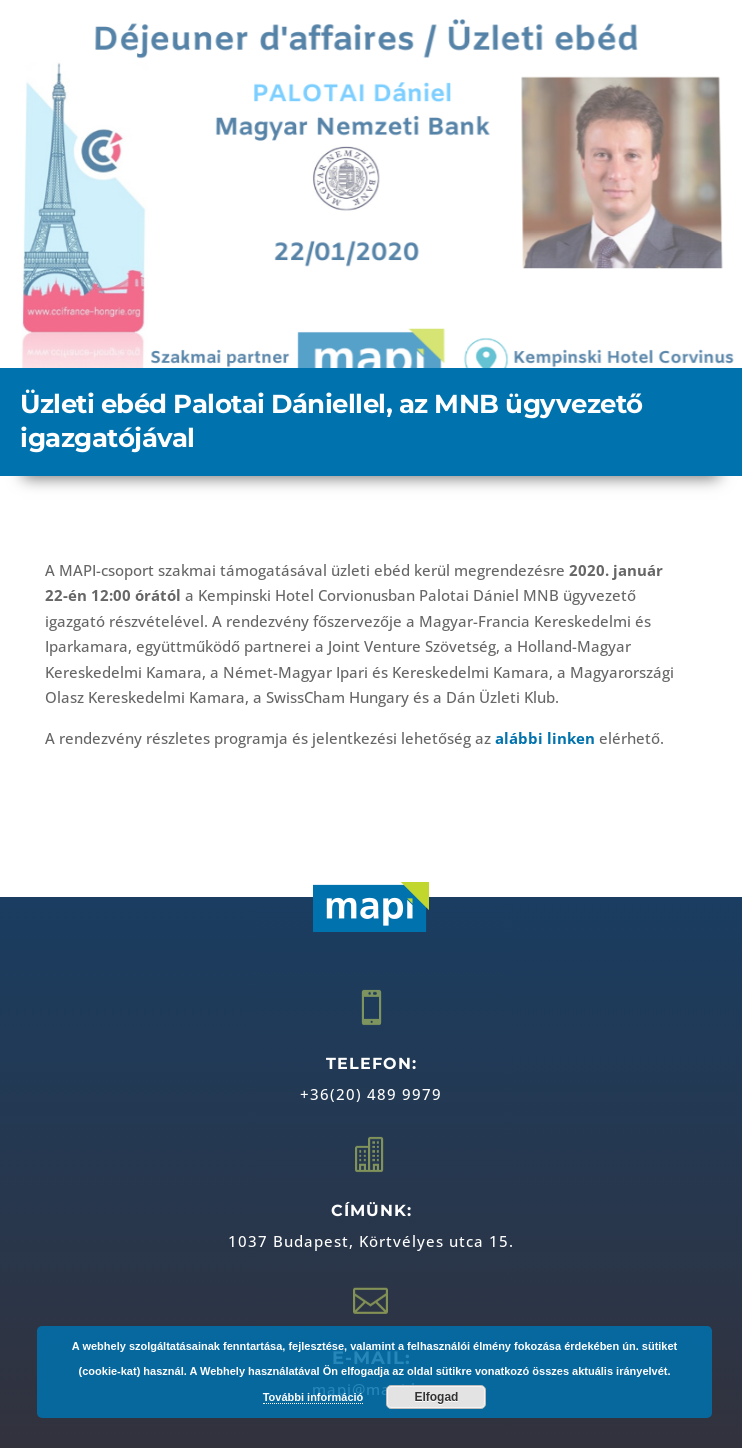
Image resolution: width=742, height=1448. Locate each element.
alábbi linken (545, 738)
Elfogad (436, 1397)
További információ (313, 1397)
